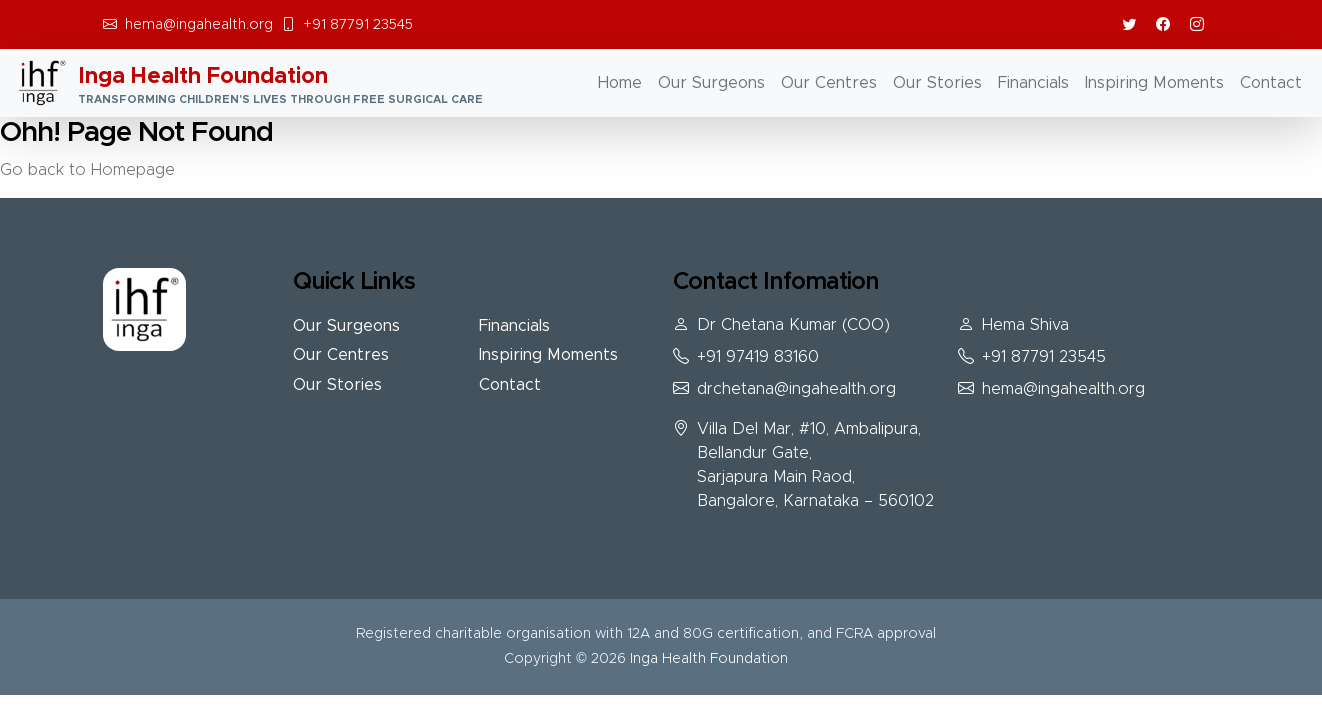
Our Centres (829, 83)
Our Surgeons (711, 83)
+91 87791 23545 (358, 25)
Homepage (133, 170)
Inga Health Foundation (709, 659)
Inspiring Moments (1154, 83)
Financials (1033, 83)
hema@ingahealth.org (199, 25)
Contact (1271, 83)
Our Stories (937, 83)
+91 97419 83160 (758, 357)
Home (620, 83)
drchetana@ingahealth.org (796, 389)
